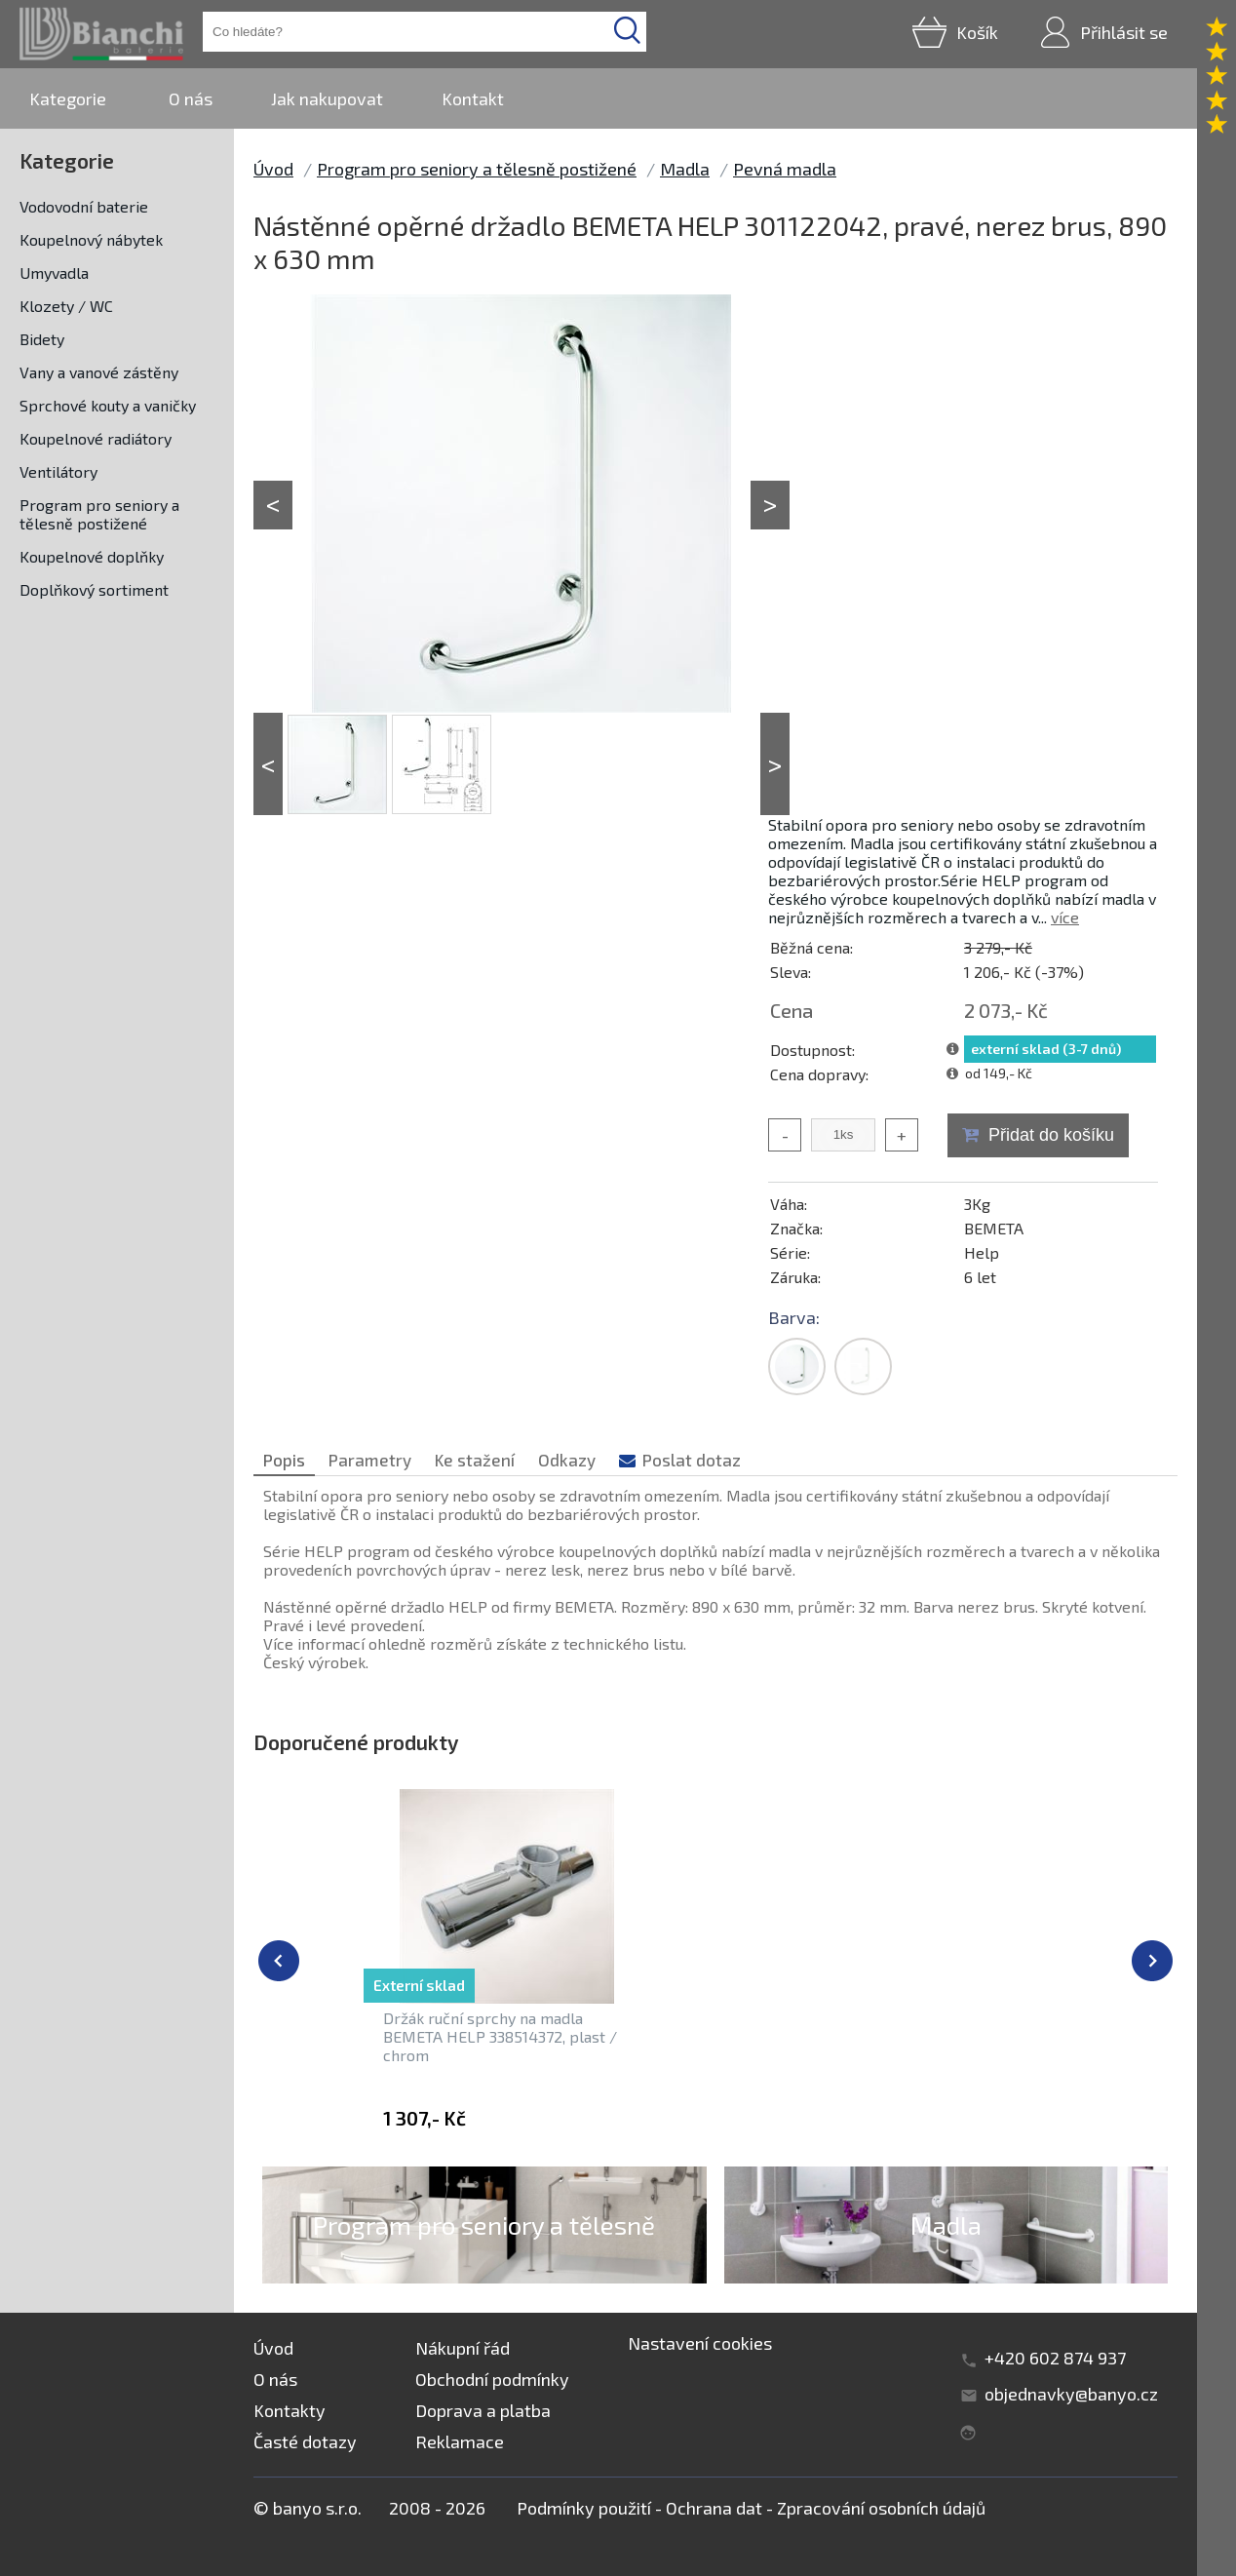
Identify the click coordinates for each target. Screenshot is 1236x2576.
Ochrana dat (714, 2507)
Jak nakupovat (327, 98)
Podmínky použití (584, 2507)
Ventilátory (58, 471)
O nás (190, 98)
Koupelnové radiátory (95, 438)
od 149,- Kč (998, 1073)
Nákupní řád (462, 2348)
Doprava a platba (483, 2410)
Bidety (41, 339)
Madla (685, 168)
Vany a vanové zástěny (98, 372)
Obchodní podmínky (492, 2379)
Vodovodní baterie (83, 206)
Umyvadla (54, 272)
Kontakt (473, 98)
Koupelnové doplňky (91, 556)
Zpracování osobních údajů (881, 2507)
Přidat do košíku (1051, 1135)
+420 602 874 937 (1055, 2357)
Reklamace (459, 2441)
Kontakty (289, 2410)
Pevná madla (784, 168)
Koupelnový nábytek (91, 239)
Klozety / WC (66, 305)
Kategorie (67, 98)
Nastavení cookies (700, 2343)
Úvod (273, 168)
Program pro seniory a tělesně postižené (99, 513)
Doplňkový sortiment (94, 589)
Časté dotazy (305, 2441)
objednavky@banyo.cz (1071, 2393)
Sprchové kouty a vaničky (107, 405)
